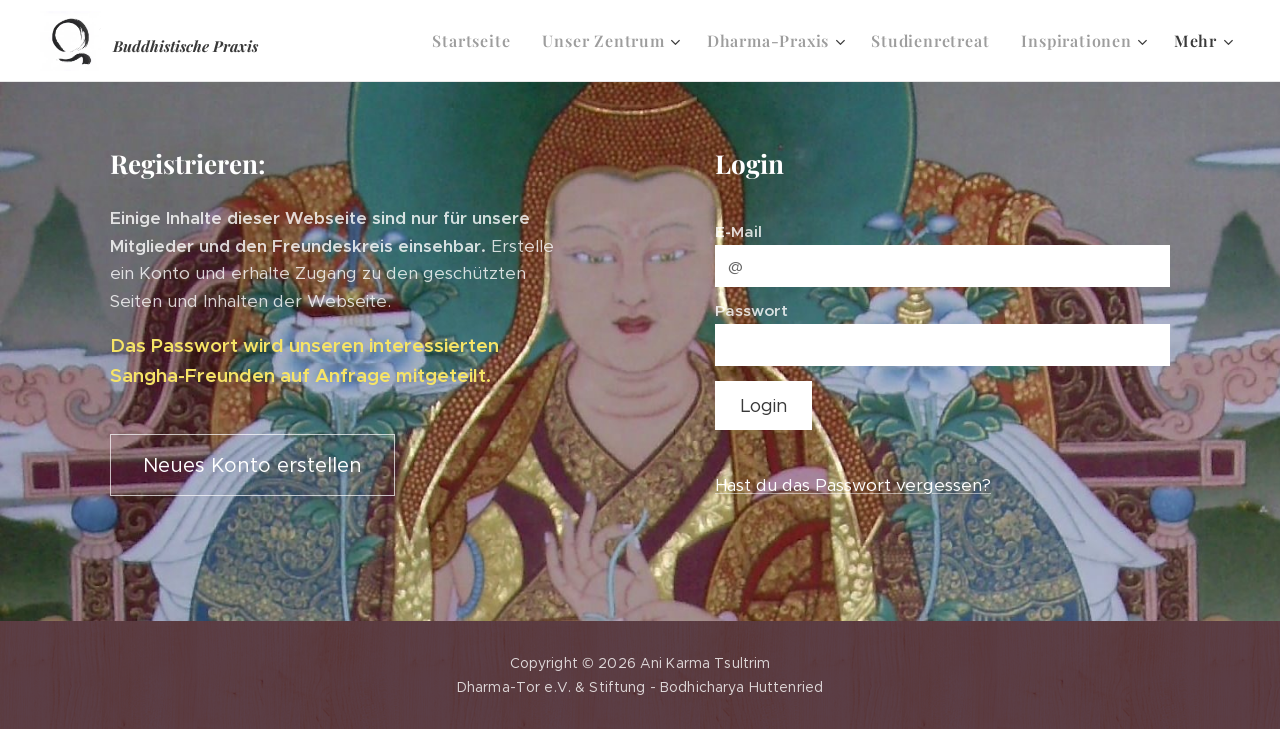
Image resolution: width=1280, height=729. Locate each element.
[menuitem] (476, 41)
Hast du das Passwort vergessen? (853, 485)
